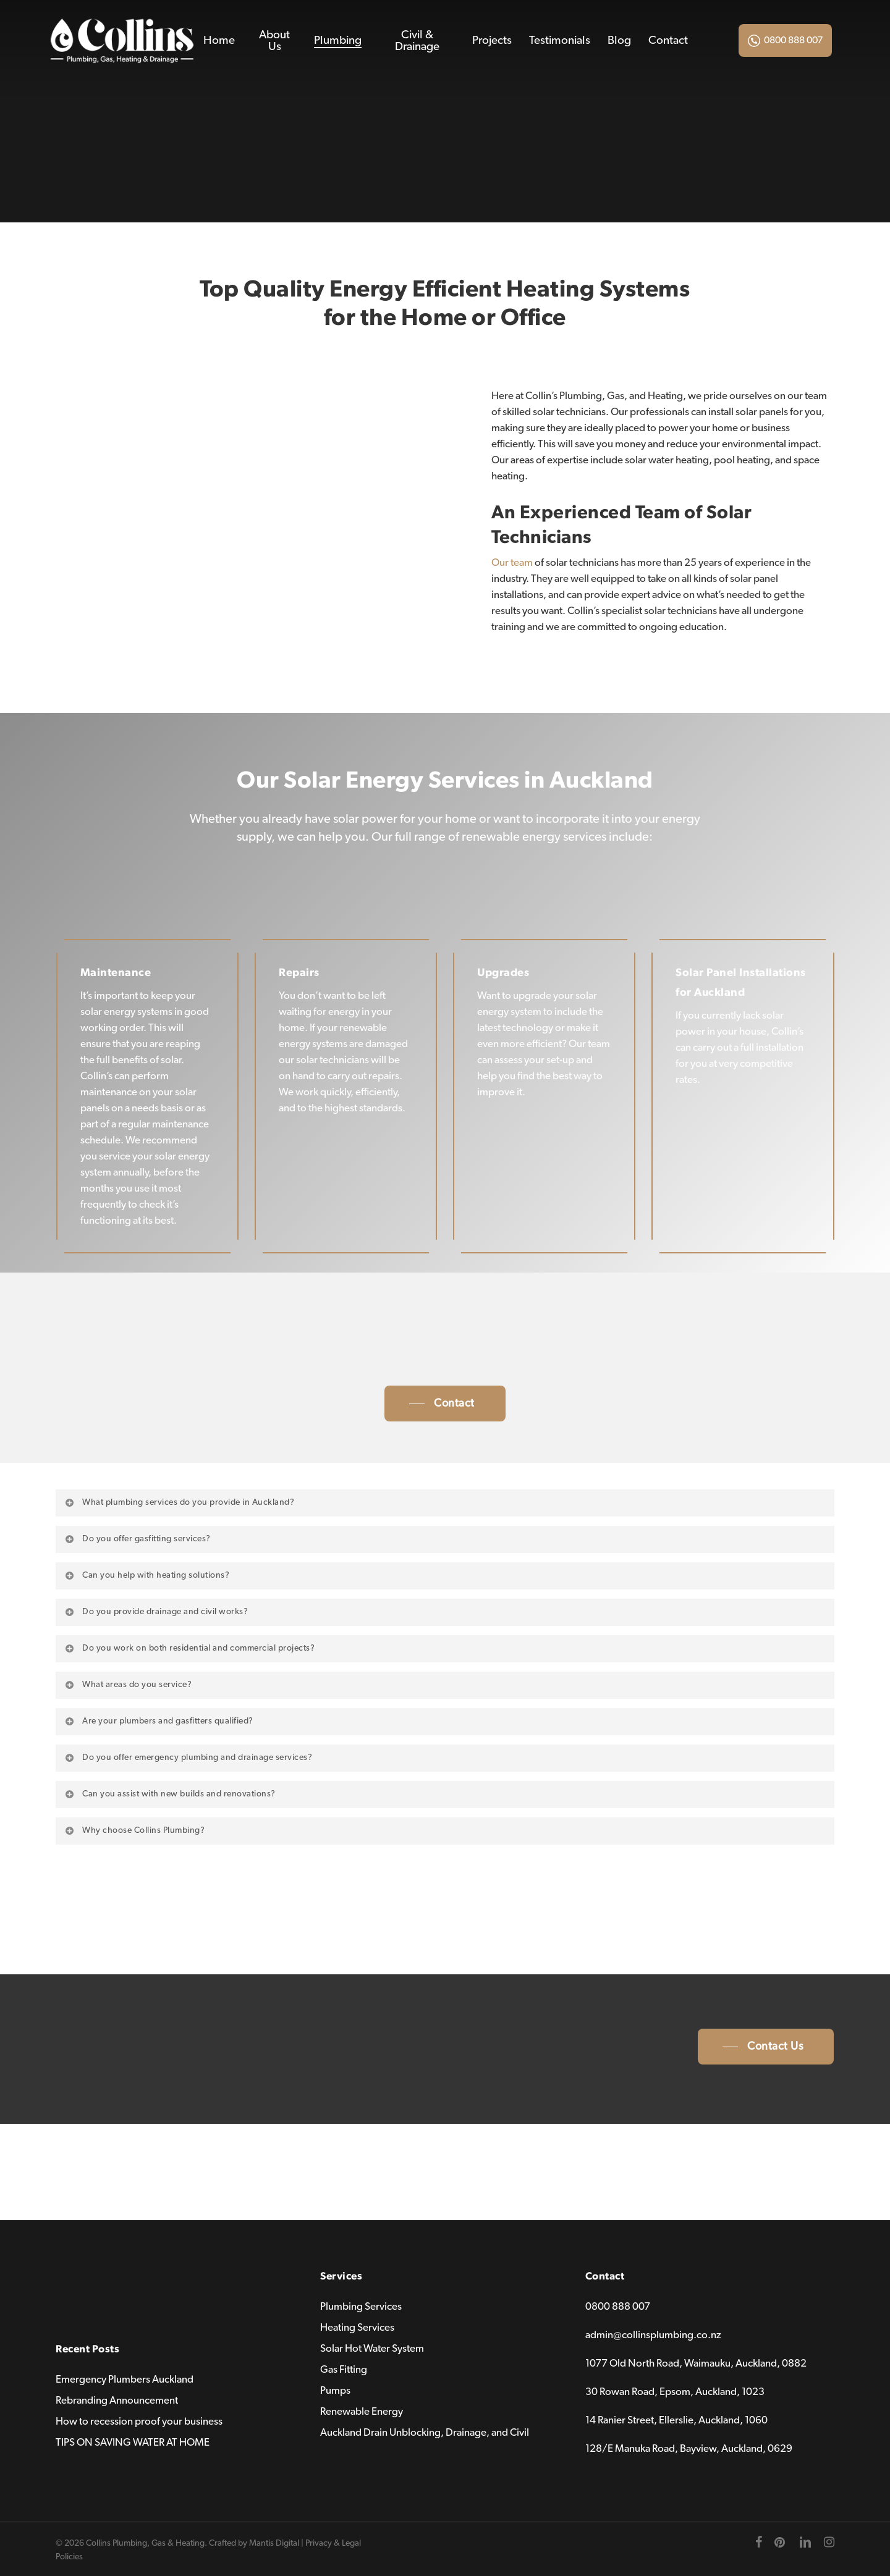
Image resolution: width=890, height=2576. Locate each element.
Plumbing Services (361, 2306)
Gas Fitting (343, 2369)
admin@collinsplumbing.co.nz (653, 2335)
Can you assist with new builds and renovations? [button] (170, 1794)
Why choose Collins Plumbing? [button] (134, 1830)
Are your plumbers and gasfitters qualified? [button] (158, 1721)
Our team (512, 562)
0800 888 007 (793, 40)
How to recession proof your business (139, 2421)
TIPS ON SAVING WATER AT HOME (133, 2442)
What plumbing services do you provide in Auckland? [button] (179, 1502)
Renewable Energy (361, 2411)
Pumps (335, 2390)
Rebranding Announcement (117, 2400)
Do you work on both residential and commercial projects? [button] (189, 1648)
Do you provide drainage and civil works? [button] (156, 1612)
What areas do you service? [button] (128, 1685)
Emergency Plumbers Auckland (124, 2379)
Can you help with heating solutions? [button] (146, 1575)
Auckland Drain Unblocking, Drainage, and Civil (424, 2432)
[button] (445, 1403)
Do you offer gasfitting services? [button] (137, 1539)
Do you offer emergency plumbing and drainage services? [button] (188, 1757)
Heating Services (357, 2327)
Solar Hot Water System (372, 2348)
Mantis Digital (274, 2543)
